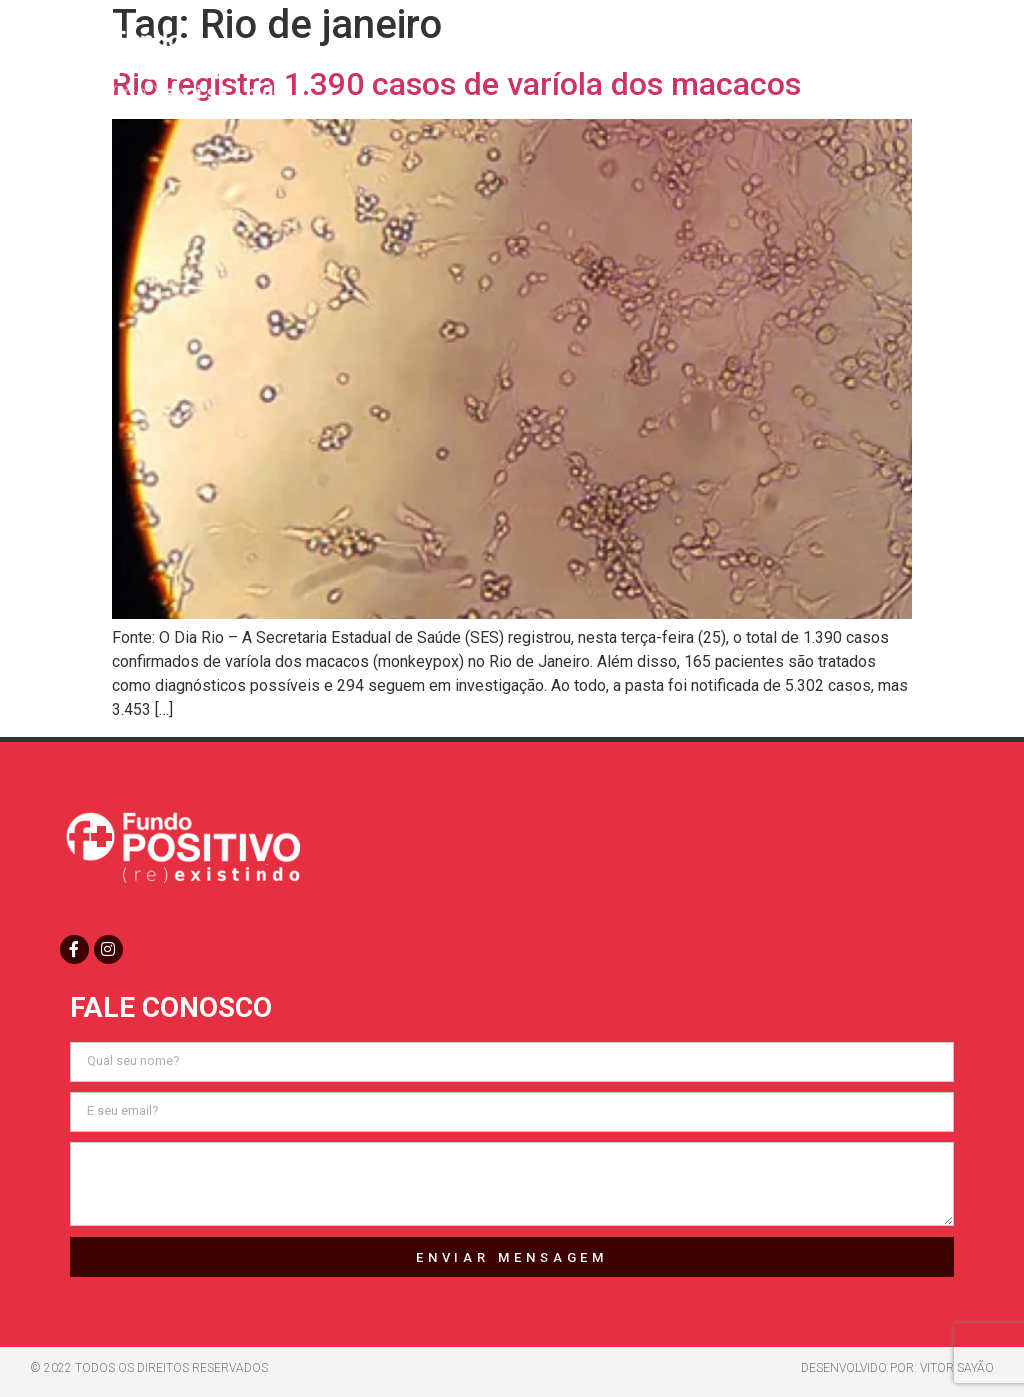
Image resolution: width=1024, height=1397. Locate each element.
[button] (956, 62)
